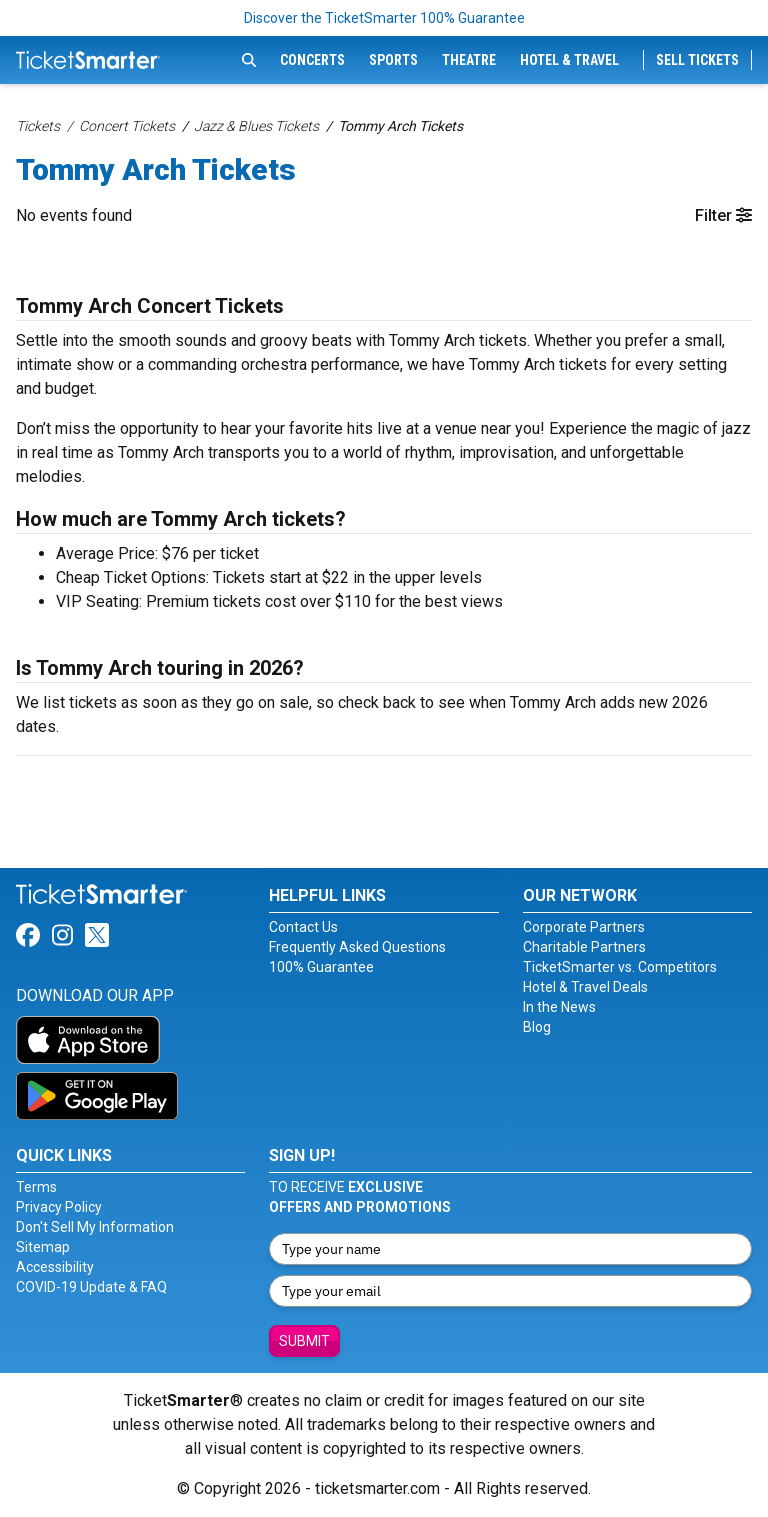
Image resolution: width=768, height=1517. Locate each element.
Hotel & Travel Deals (585, 987)
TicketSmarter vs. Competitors (620, 967)
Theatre (469, 60)
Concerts (312, 60)
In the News (559, 1007)
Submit (304, 1341)
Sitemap (43, 1247)
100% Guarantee (321, 967)
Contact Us (303, 927)
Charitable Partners (584, 947)
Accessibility (55, 1267)
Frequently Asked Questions (357, 947)
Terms (36, 1187)
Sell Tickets (697, 60)
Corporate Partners (584, 927)
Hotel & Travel (569, 60)
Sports (393, 60)
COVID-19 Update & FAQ (91, 1287)
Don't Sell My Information (95, 1227)
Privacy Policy (59, 1207)
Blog (537, 1027)
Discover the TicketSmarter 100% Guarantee (384, 18)
